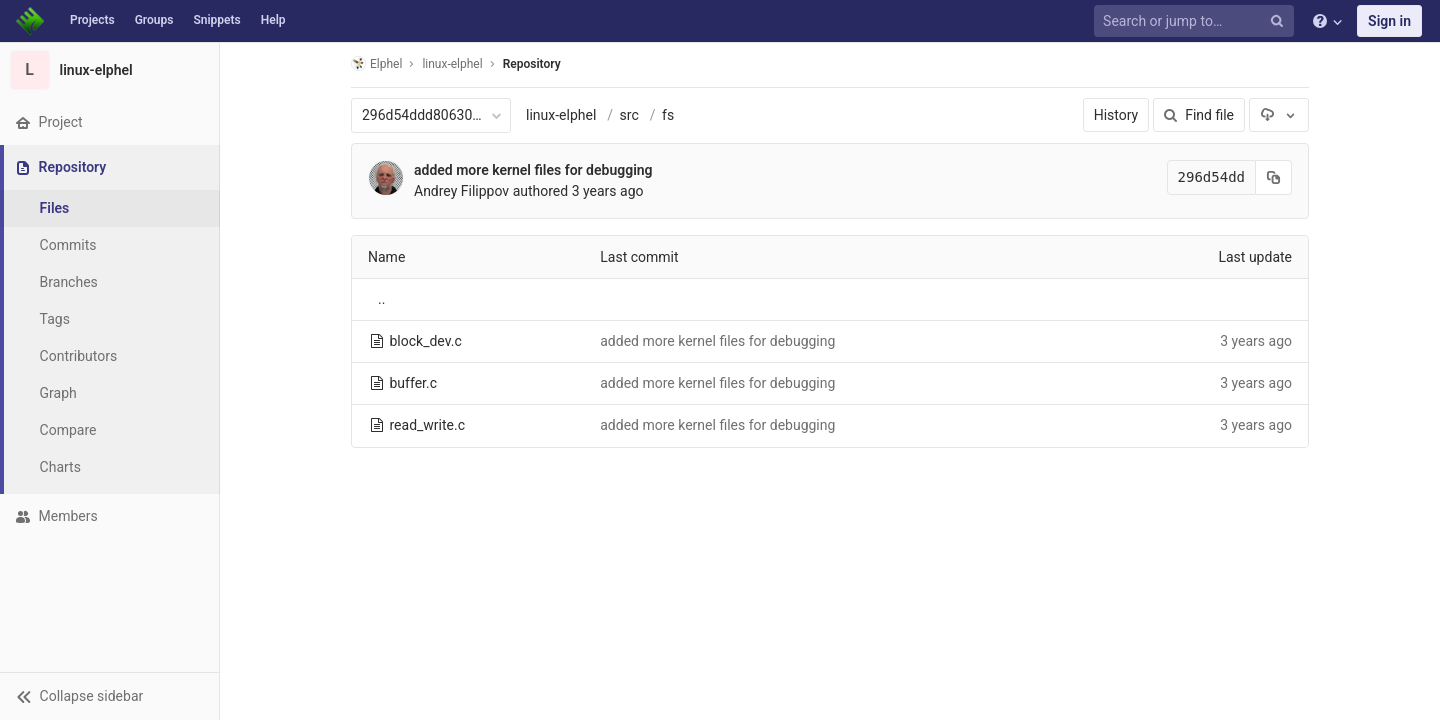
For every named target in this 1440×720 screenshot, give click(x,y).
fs (668, 115)
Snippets (216, 20)
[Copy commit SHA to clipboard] (1274, 177)
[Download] (1279, 115)
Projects (92, 20)
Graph (58, 393)
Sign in (1389, 21)
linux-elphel (561, 115)
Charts (60, 467)
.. (381, 299)
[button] (109, 696)
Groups (154, 20)
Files (55, 208)
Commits (68, 245)
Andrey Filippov (461, 191)
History (1116, 115)
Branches (69, 282)
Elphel (376, 63)
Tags (55, 319)
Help (273, 20)
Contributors (79, 356)
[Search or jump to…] (1197, 21)
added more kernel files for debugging (533, 170)
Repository (532, 64)
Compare (68, 430)
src (629, 115)
